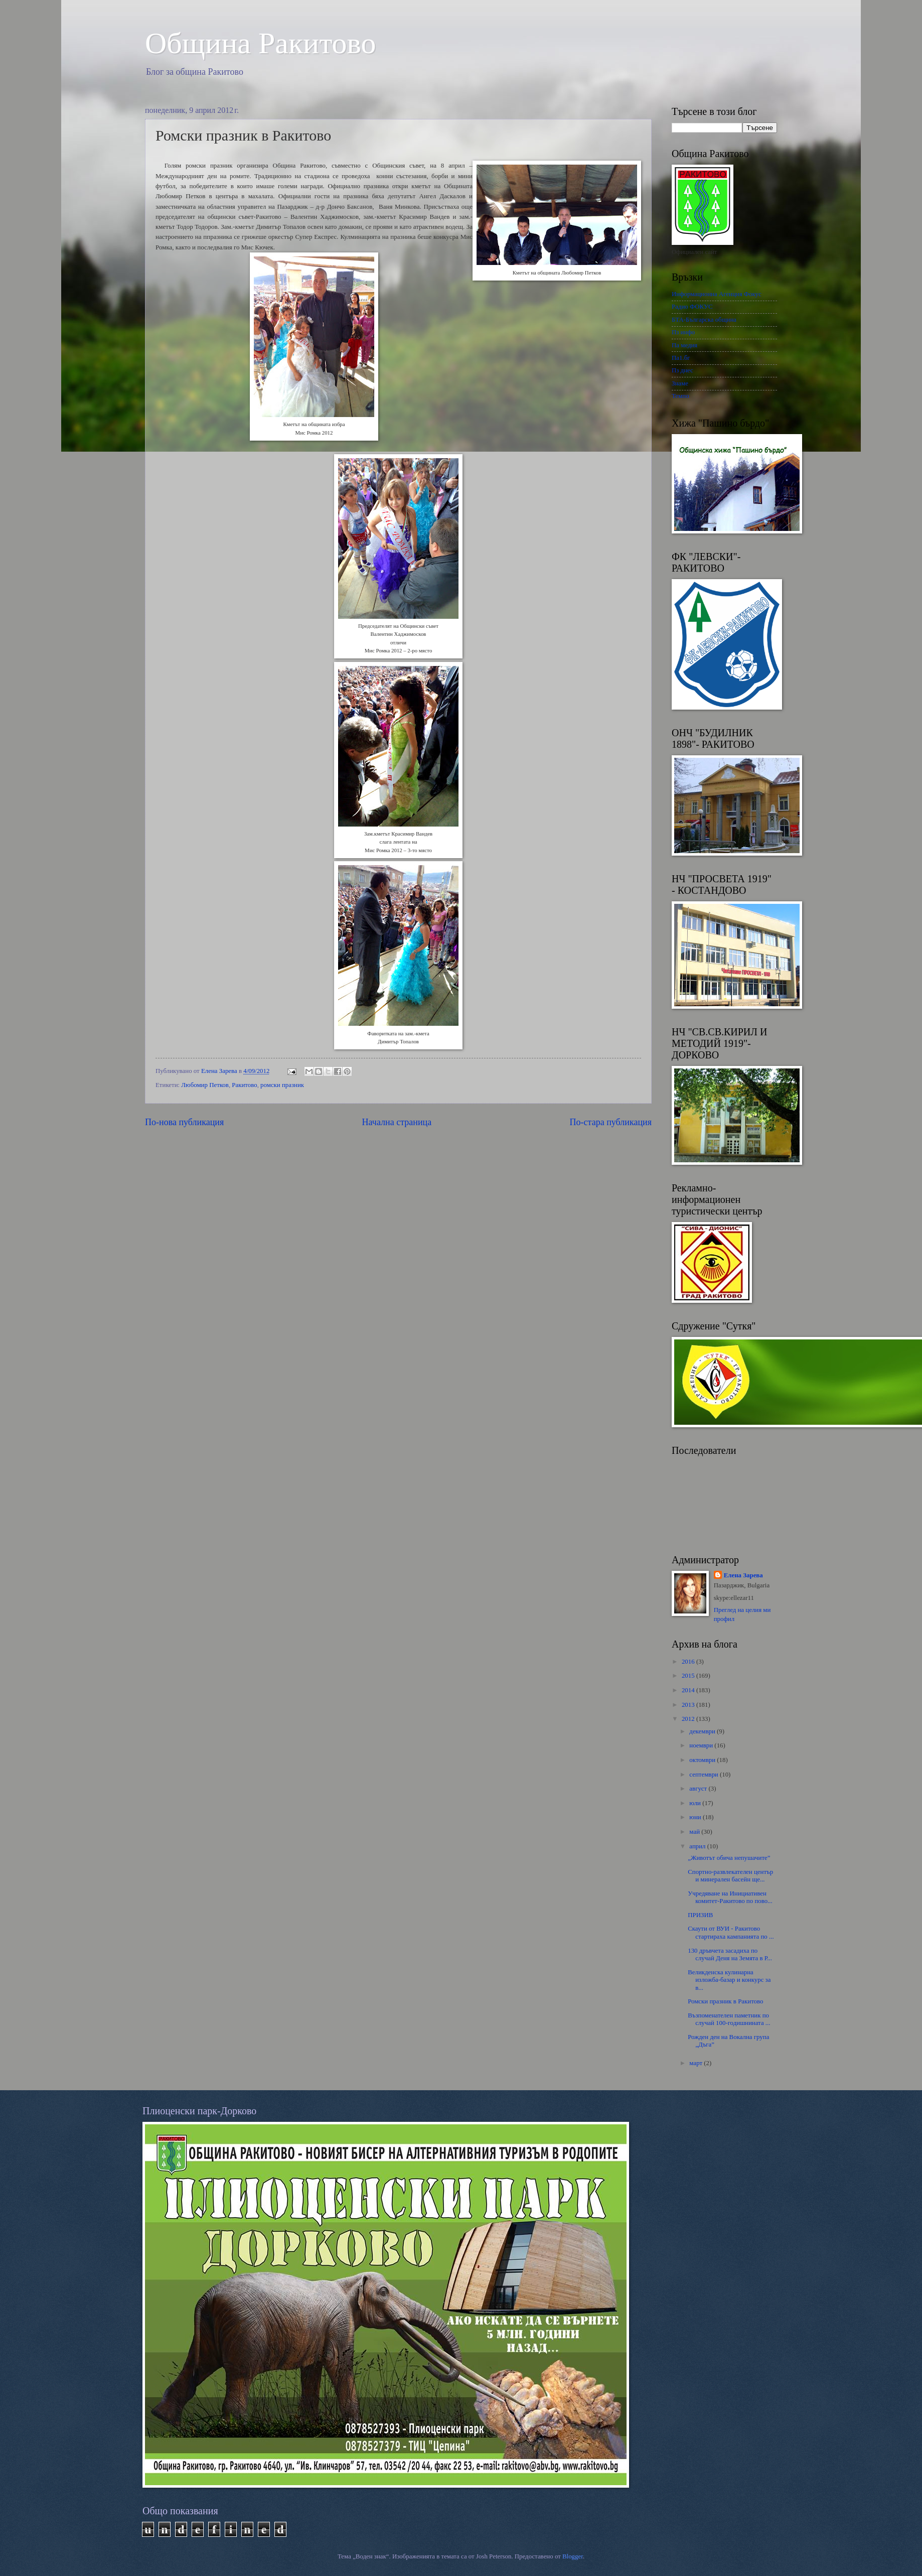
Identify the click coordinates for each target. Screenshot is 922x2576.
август (698, 1788)
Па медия (684, 345)
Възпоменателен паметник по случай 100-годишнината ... (729, 2019)
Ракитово (244, 1085)
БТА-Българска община (704, 319)
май (695, 1831)
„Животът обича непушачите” (729, 1857)
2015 (689, 1675)
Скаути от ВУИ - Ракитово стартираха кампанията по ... (731, 1932)
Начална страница (397, 1122)
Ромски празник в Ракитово (725, 2001)
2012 (689, 1718)
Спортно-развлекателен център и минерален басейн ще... (730, 1875)
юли (695, 1803)
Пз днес (682, 370)
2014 (689, 1690)
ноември (701, 1745)
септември (704, 1774)
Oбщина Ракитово (260, 43)
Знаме (680, 383)
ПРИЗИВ (700, 1915)
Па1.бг (681, 357)
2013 (689, 1704)
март (696, 2063)
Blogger (572, 2556)
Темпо (680, 395)
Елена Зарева (743, 1575)
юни (696, 1817)
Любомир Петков (205, 1085)
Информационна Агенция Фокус (716, 294)
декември (703, 1731)
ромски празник (282, 1085)
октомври (703, 1760)
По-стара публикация (611, 1122)
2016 (689, 1661)
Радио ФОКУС (692, 306)
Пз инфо (683, 332)
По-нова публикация (184, 1122)
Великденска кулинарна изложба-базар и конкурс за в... (729, 1980)
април (698, 1846)
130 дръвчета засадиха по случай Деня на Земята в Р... (730, 1954)
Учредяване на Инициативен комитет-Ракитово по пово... (730, 1897)
